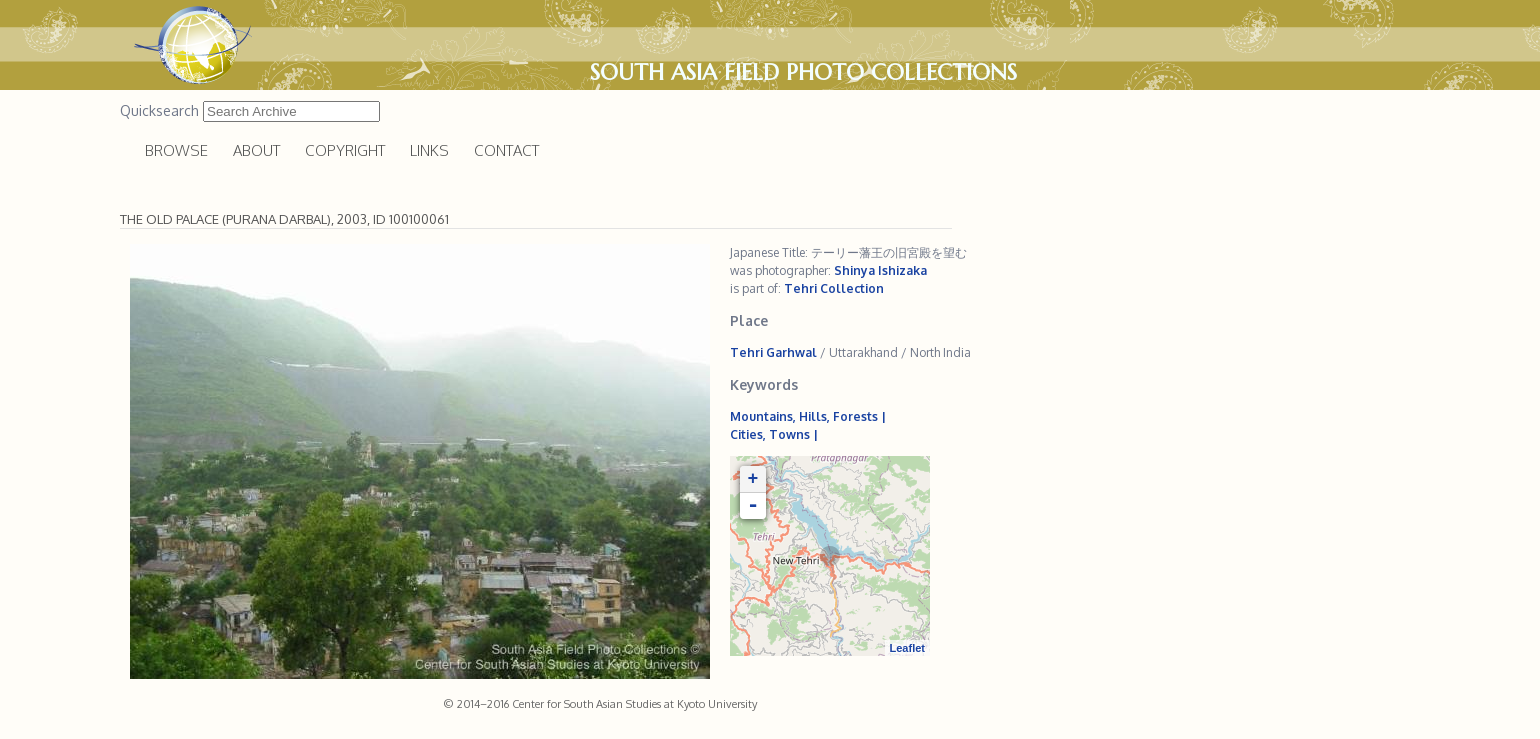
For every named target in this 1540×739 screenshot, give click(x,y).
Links (429, 150)
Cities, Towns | (774, 434)
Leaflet (907, 648)
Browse (176, 150)
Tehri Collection (834, 288)
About (256, 150)
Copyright (345, 150)
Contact (506, 150)
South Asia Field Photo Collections (803, 72)
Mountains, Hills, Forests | (808, 416)
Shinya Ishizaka (880, 270)
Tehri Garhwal (773, 352)
